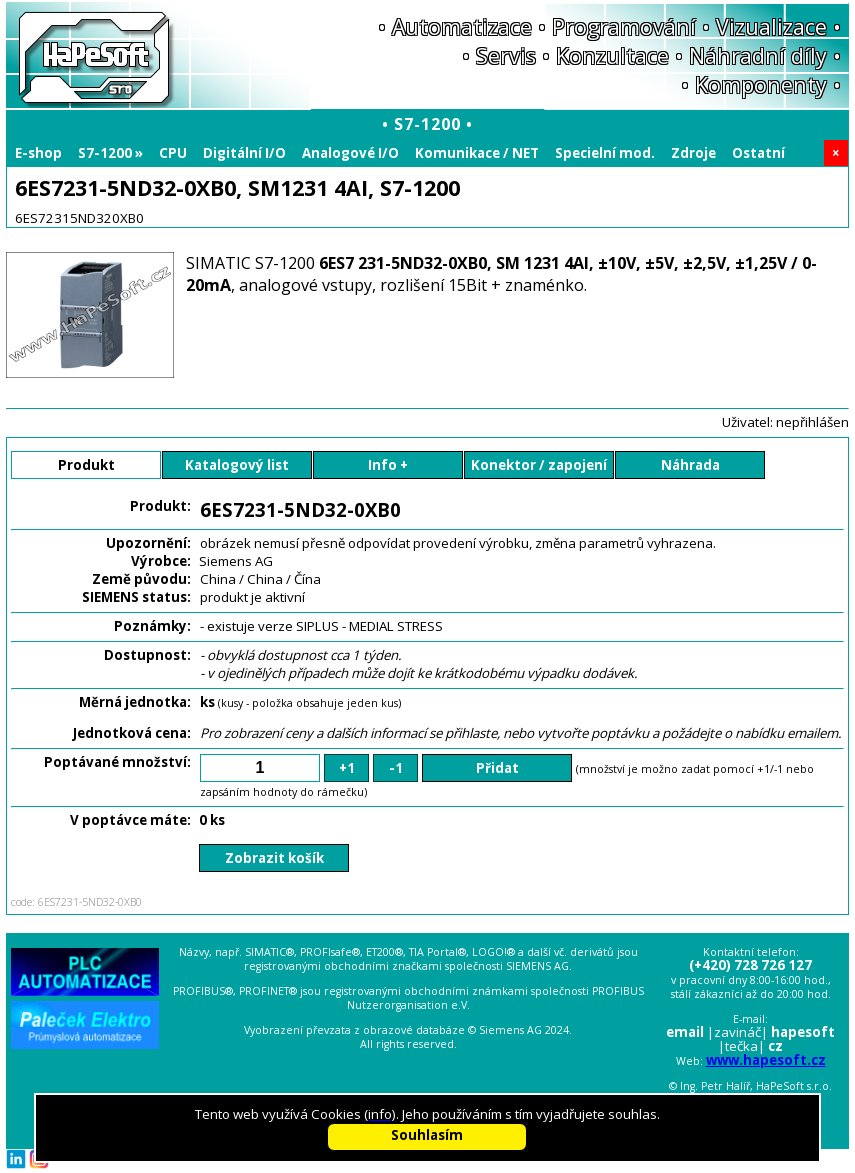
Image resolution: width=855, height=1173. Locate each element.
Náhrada (690, 465)
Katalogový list (237, 465)
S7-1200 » (110, 153)
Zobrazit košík (274, 858)
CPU (173, 153)
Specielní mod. (605, 153)
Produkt (86, 465)
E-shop (38, 153)
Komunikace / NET (477, 153)
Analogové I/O (350, 153)
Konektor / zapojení (539, 465)
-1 (396, 768)
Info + (388, 465)
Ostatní (758, 153)
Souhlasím (427, 1135)
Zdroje (693, 153)
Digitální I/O (244, 153)
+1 (347, 768)
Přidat (497, 768)
